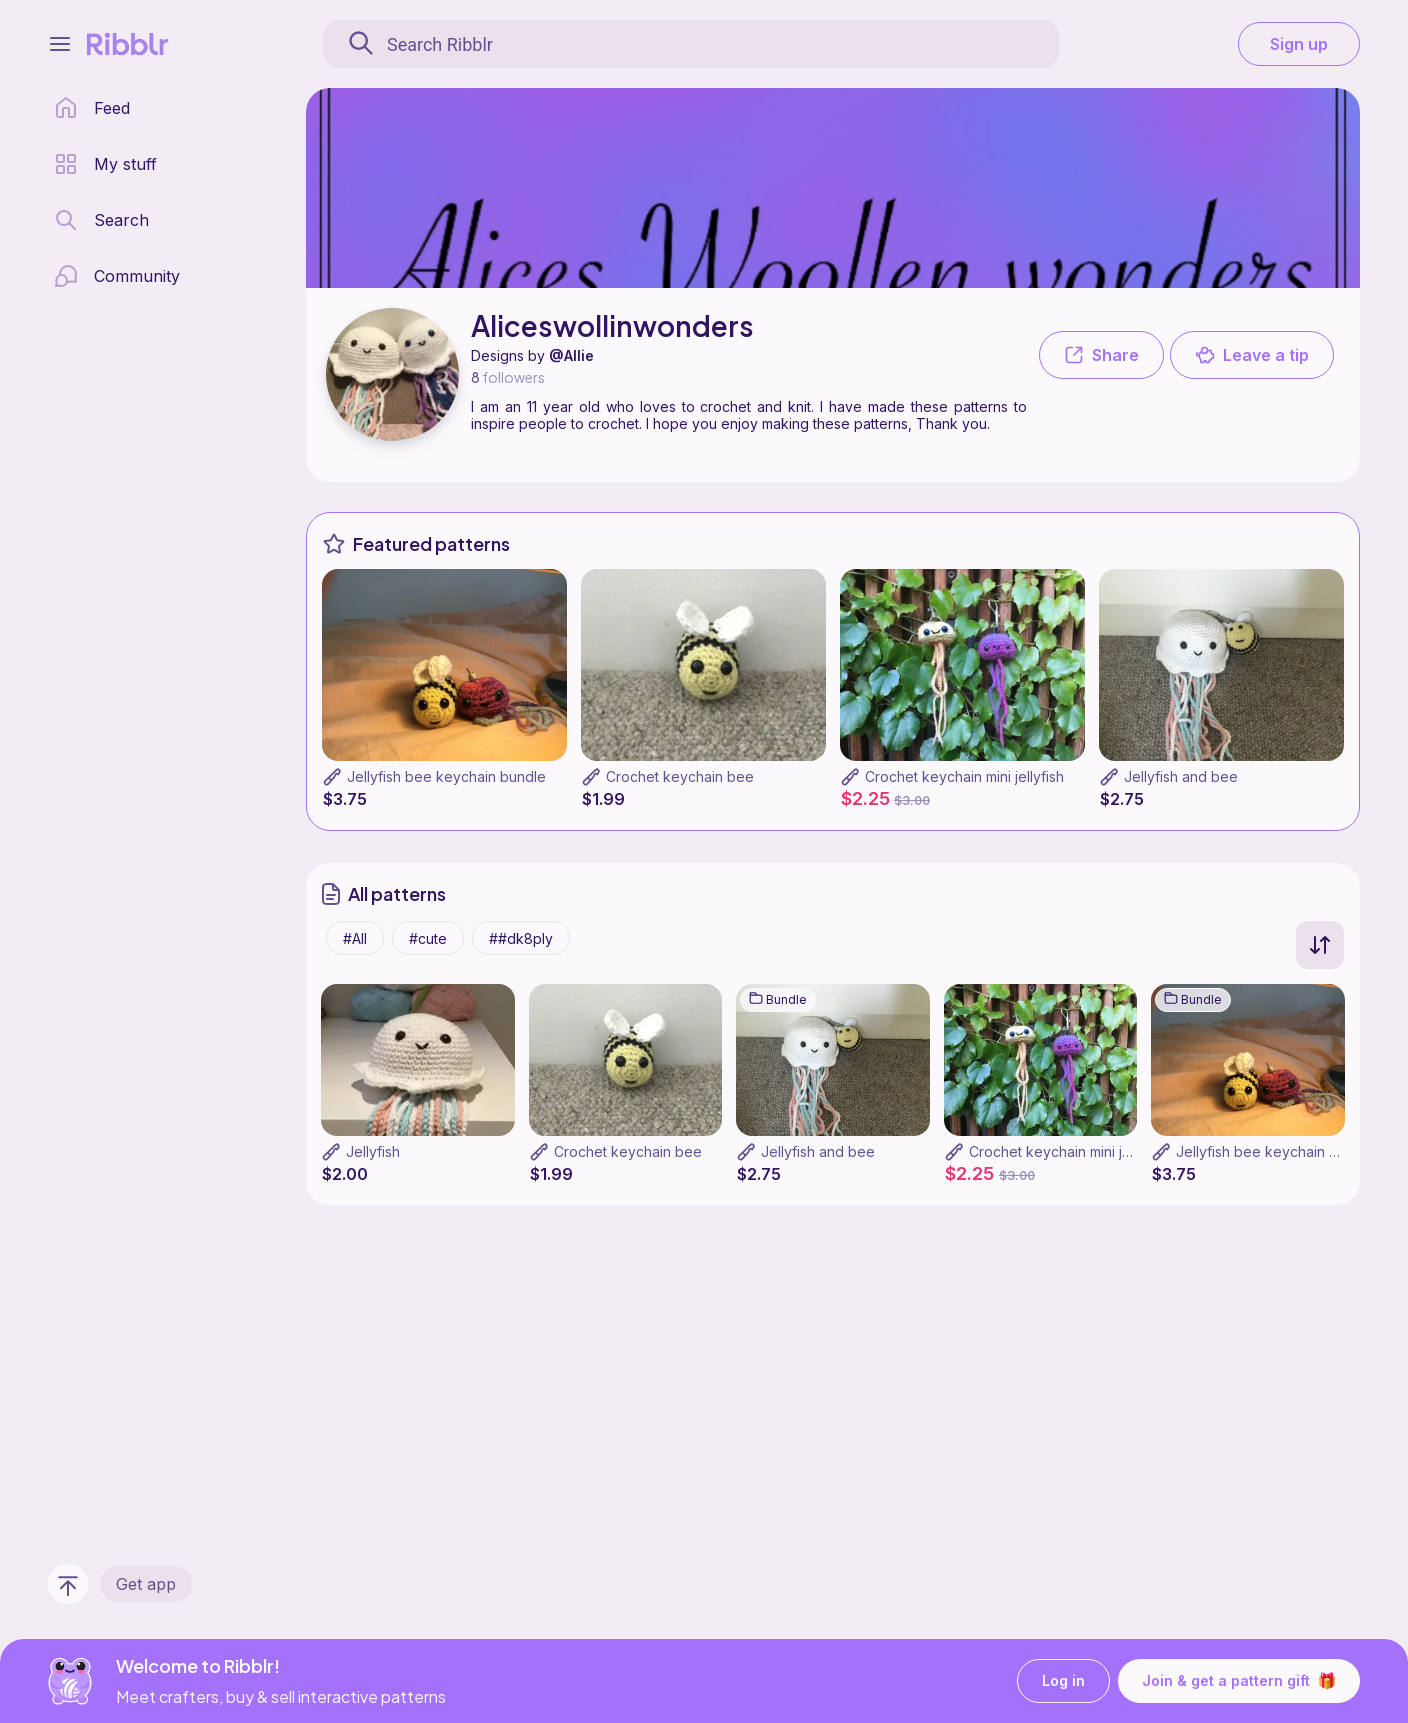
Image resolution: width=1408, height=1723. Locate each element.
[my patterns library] (105, 164)
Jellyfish (373, 1151)
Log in (1063, 1681)
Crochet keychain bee (680, 776)
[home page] (92, 108)
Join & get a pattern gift (1239, 1681)
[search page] (101, 220)
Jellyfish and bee (1181, 776)
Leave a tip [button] (1252, 355)
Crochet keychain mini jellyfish (964, 776)
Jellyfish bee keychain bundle (446, 776)
